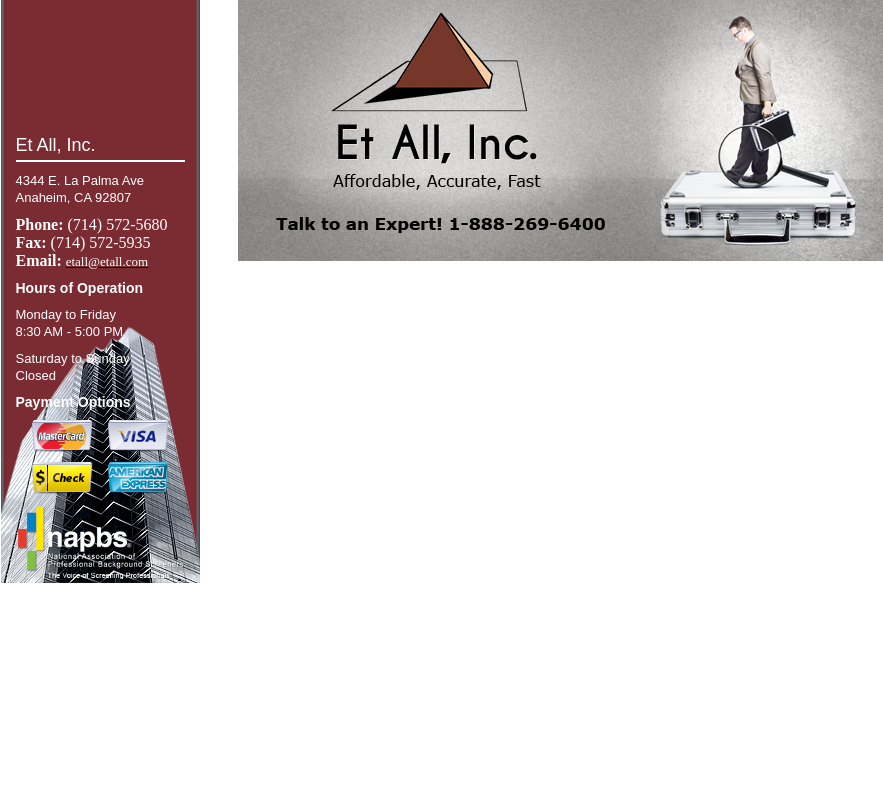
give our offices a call (117, 773)
